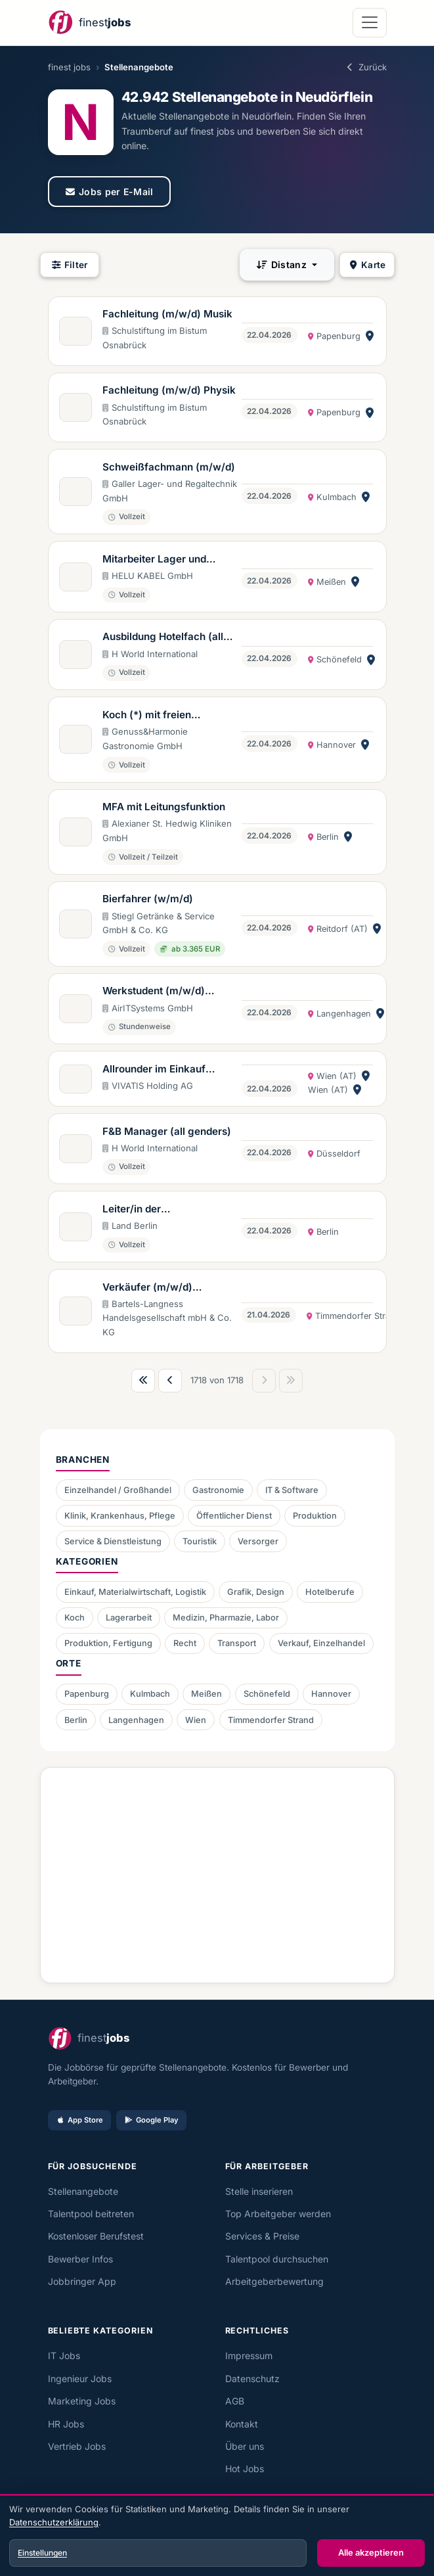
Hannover (331, 1694)
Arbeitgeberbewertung (274, 2281)
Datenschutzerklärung (53, 2522)
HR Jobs (66, 2423)
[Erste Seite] (143, 1380)
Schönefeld (267, 1694)
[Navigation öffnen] (369, 22)
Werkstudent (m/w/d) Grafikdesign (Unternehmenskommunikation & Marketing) (170, 991)
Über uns (244, 2446)
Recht (184, 1643)
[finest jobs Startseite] (89, 23)
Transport (236, 1643)
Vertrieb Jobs (77, 2446)
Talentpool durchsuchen (276, 2259)
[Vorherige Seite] (170, 1380)
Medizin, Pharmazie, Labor (226, 1617)
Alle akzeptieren (371, 2552)
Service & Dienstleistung (113, 1541)
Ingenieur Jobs (80, 2378)
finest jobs (69, 67)
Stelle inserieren (259, 2191)
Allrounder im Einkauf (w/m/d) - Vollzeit (154, 1070)
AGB (234, 2400)
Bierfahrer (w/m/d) (147, 898)
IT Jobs (64, 2355)
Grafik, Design (255, 1592)
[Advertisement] (217, 1870)
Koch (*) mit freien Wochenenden (146, 715)
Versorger (258, 1541)
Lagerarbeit (129, 1617)
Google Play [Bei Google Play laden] (151, 2120)
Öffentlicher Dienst (234, 1516)
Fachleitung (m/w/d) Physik (169, 390)
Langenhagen (136, 1720)
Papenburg (86, 1694)
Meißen (206, 1694)
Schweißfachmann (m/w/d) (168, 467)
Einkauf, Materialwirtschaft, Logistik (135, 1592)
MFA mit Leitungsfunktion (163, 806)
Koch (74, 1617)
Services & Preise (262, 2236)
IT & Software (291, 1490)
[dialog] (217, 2536)
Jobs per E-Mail (109, 191)
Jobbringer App (82, 2281)
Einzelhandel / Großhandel (117, 1490)
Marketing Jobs (82, 2400)
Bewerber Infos (80, 2259)
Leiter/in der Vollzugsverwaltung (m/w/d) (150, 1210)
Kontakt (241, 2423)
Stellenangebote (83, 2191)
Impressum (248, 2355)
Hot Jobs (244, 2468)
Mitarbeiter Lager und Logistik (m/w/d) (154, 560)
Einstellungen (42, 2553)
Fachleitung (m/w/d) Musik (167, 314)
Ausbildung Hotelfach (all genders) (162, 637)
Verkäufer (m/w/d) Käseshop (147, 1288)
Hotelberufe (330, 1592)
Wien (195, 1720)
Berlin (75, 1720)
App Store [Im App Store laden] (79, 2120)
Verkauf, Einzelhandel (321, 1643)
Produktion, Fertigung (108, 1643)
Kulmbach (150, 1694)
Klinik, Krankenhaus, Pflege (119, 1516)
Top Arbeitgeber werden (278, 2213)
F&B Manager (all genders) (166, 1131)
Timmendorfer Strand (271, 1720)
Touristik (200, 1541)
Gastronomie (218, 1490)
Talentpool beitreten (91, 2213)
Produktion (315, 1516)
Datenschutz (252, 2378)
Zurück (365, 67)
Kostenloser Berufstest (96, 2236)
